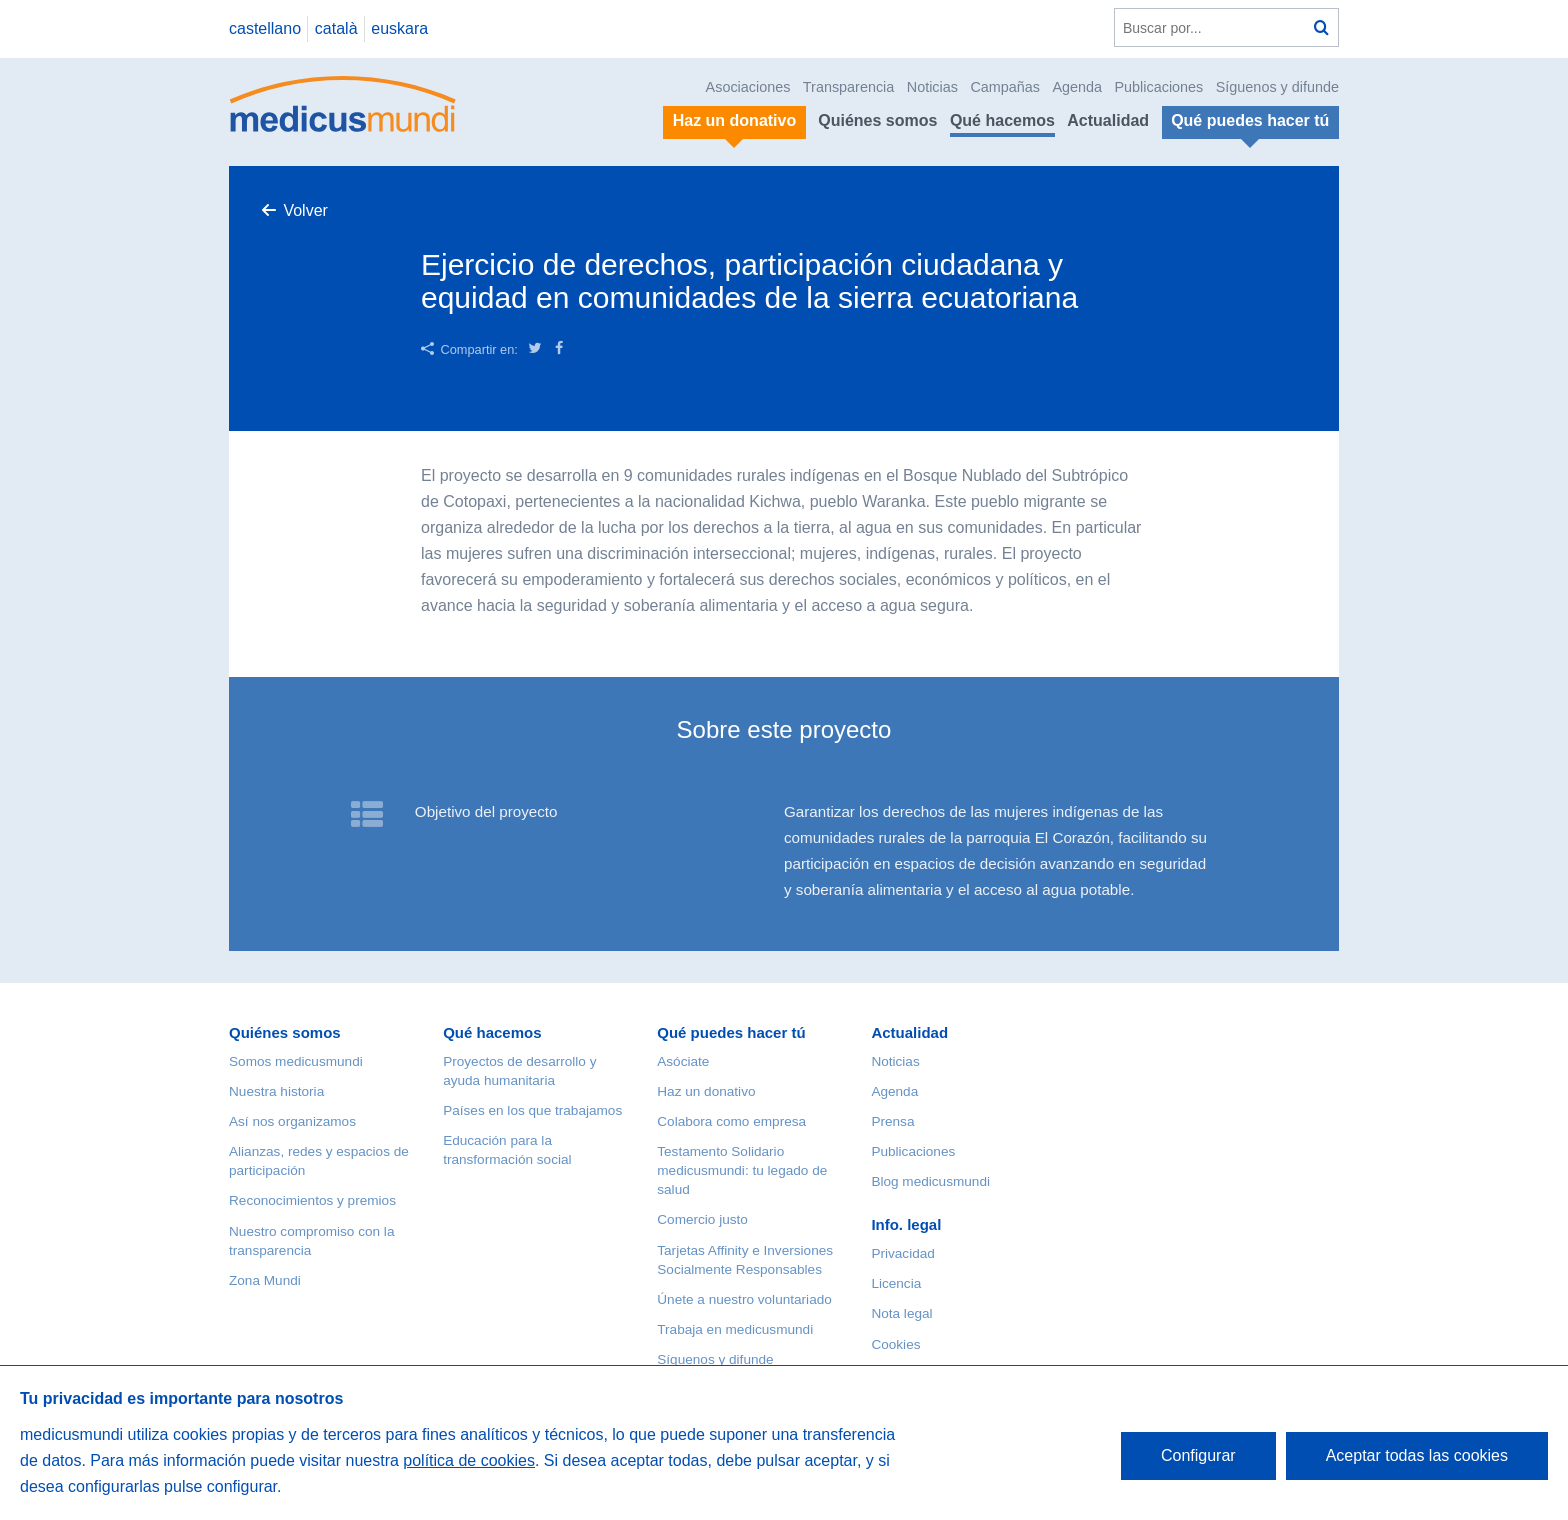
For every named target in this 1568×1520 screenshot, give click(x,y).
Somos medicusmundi (296, 1061)
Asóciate (683, 1061)
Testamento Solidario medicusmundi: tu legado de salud (742, 1170)
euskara (399, 28)
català (336, 28)
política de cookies (469, 1460)
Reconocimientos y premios (312, 1200)
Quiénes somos (877, 120)
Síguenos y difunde (1277, 87)
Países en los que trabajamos (532, 1110)
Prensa (892, 1121)
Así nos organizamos (292, 1121)
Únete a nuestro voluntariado (744, 1299)
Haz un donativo (706, 1091)
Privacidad (902, 1253)
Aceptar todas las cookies (1417, 1455)
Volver (305, 210)
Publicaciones (1159, 87)
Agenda (1077, 87)
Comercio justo (702, 1219)
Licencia (896, 1283)
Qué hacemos (1002, 120)
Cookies (895, 1344)
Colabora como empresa (731, 1121)
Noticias (932, 87)
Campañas (1005, 87)
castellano (265, 28)
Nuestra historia (276, 1091)
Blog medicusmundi (930, 1181)
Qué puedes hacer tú (731, 1032)
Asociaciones (748, 87)
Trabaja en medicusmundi (735, 1329)
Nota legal (901, 1313)
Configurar (1198, 1455)
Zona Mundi (265, 1280)
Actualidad (1108, 120)
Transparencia (848, 87)
